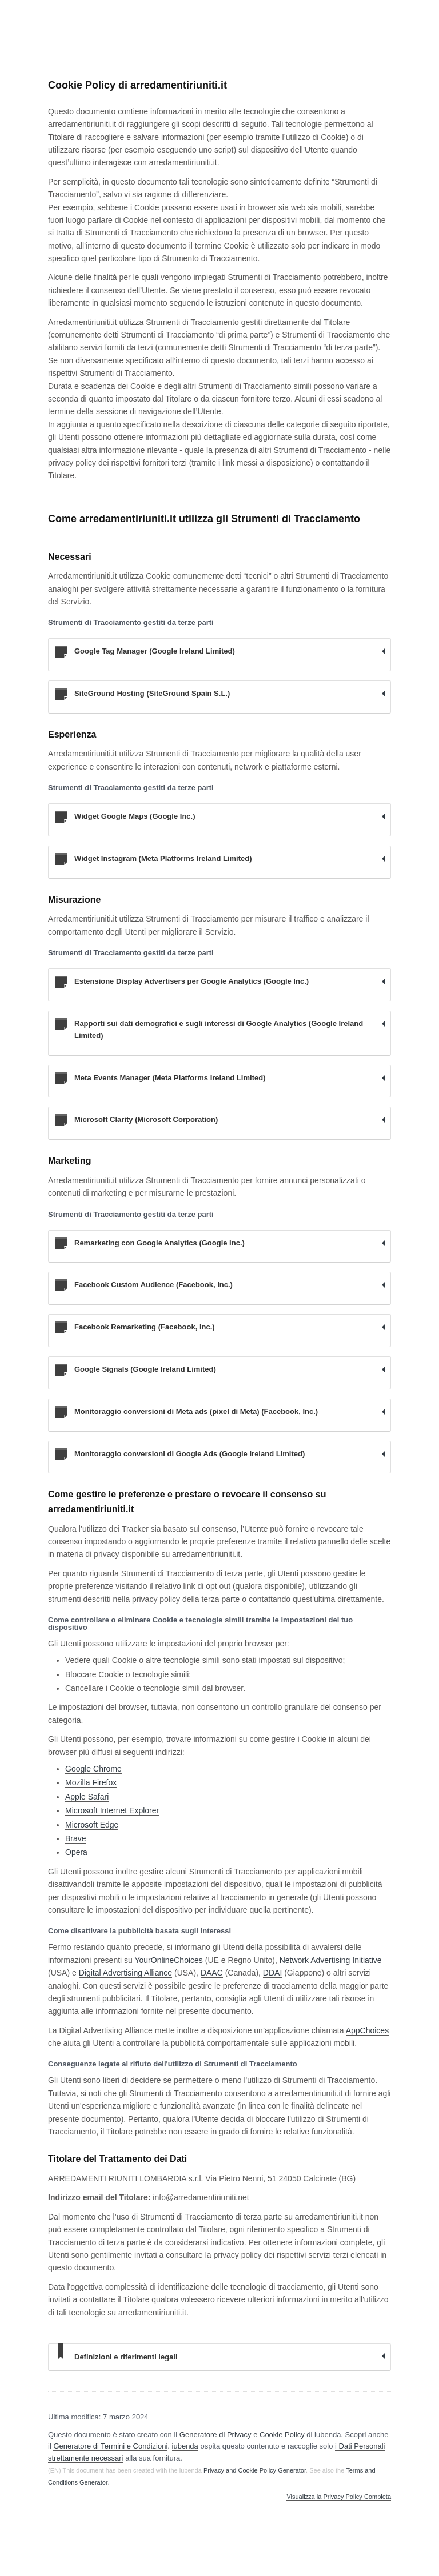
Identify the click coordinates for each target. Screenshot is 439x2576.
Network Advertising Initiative (331, 1960)
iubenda (185, 2446)
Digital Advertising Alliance (125, 1972)
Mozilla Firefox (91, 1782)
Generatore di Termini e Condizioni (110, 2446)
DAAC (212, 1972)
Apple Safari (87, 1796)
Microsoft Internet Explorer (112, 1810)
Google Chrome (93, 1768)
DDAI (272, 1972)
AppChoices (367, 2030)
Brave (75, 1838)
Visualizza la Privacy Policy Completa (338, 2497)
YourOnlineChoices (168, 1960)
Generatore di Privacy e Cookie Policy (242, 2434)
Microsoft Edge (91, 1824)
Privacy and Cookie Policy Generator (254, 2470)
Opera (76, 1852)
